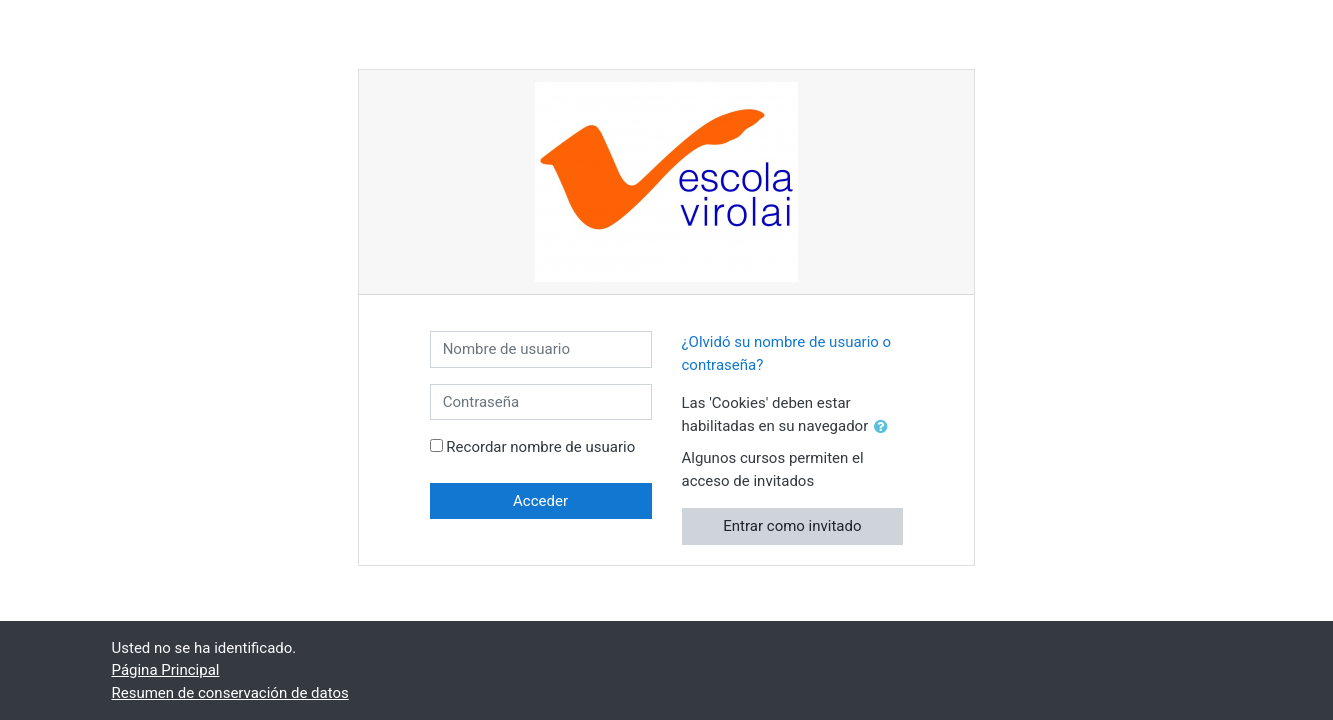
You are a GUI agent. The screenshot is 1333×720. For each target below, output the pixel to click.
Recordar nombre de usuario (540, 447)
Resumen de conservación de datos (230, 693)
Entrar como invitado (792, 526)
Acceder (540, 501)
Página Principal (166, 670)
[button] (885, 427)
